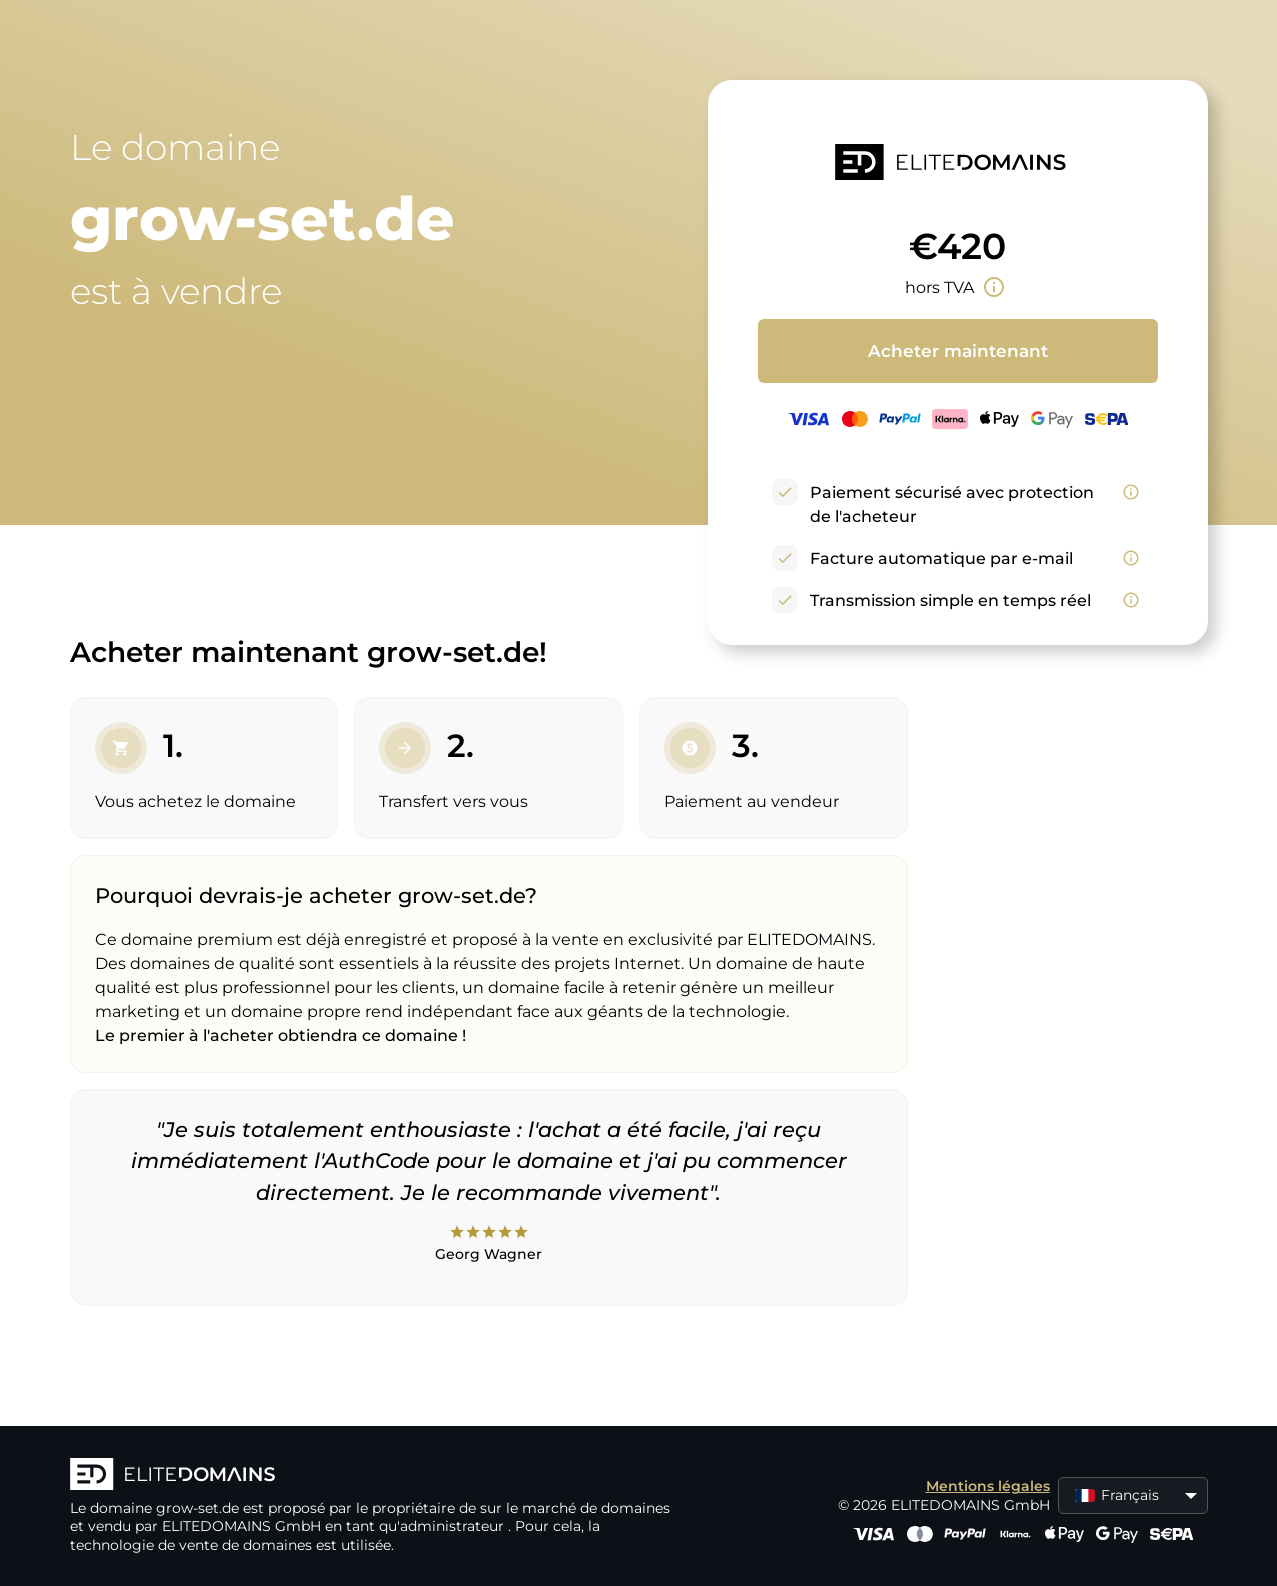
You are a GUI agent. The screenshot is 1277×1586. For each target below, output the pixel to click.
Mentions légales (988, 1486)
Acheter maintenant (958, 351)
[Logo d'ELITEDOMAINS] (370, 1476)
